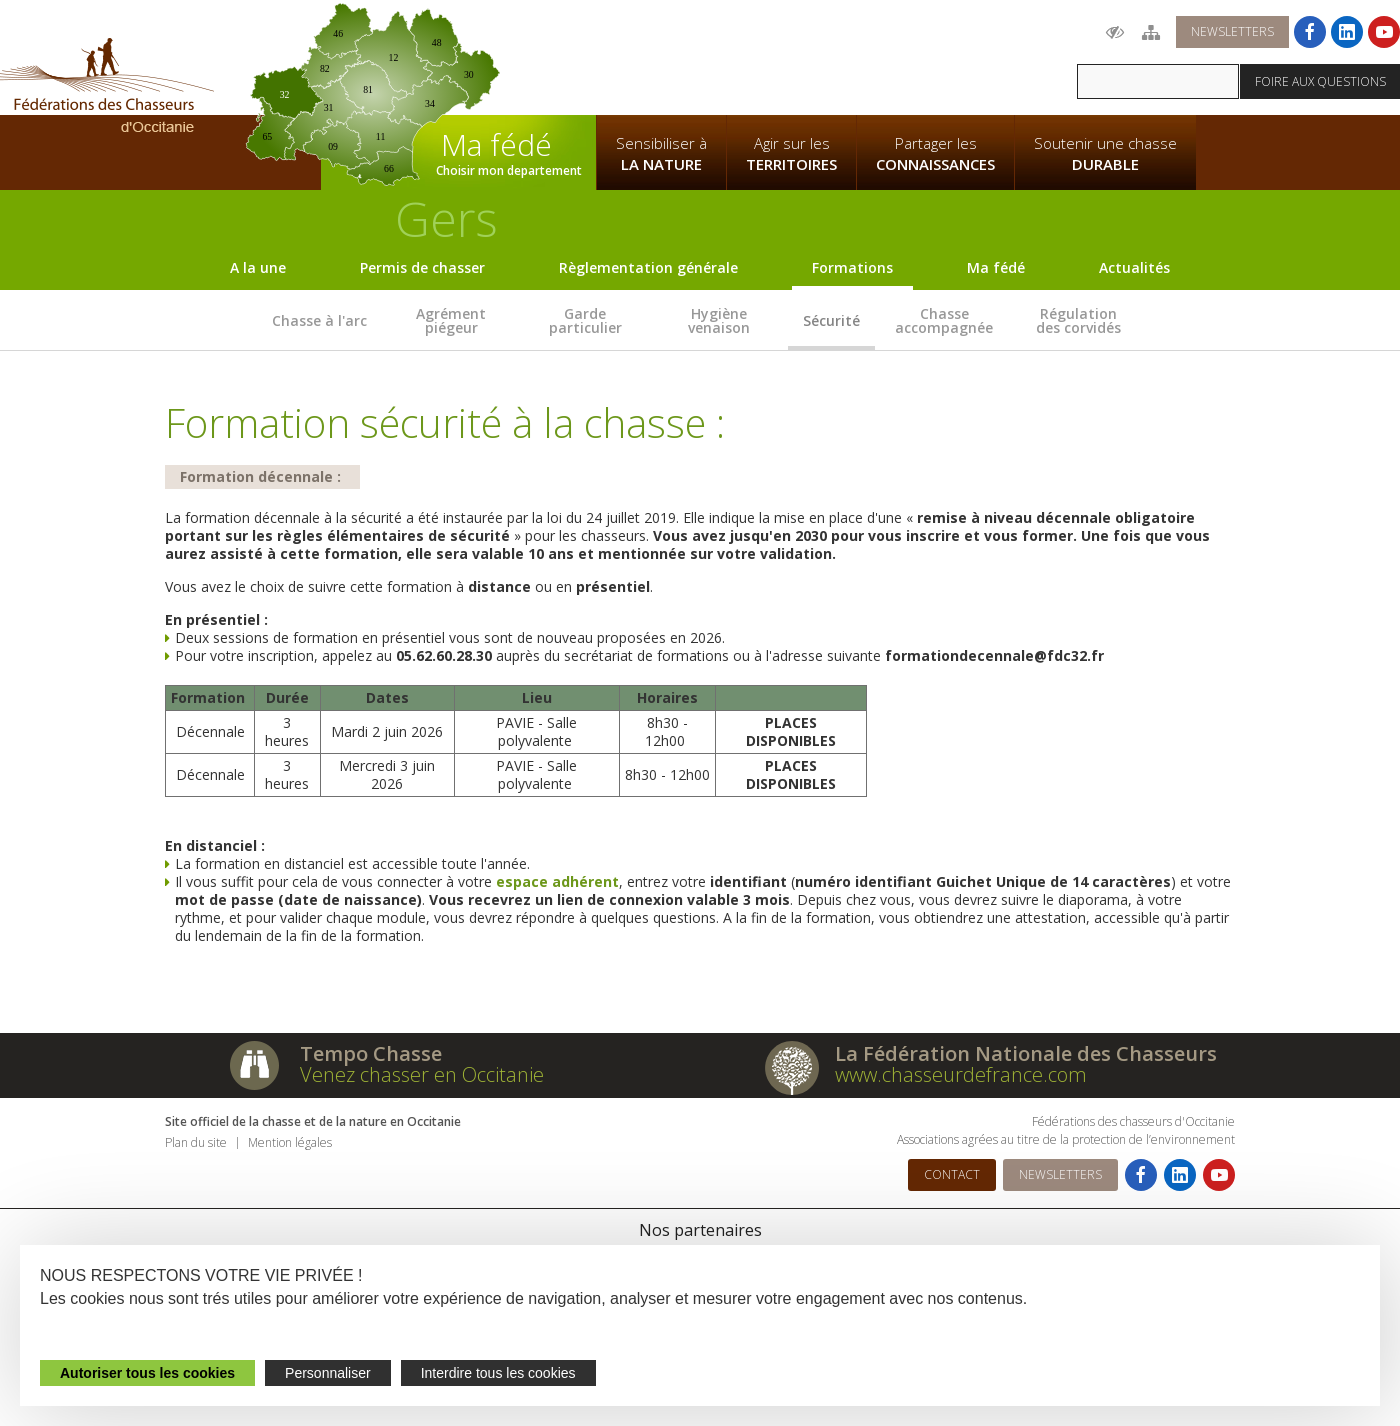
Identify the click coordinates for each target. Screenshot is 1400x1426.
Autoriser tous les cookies (147, 1373)
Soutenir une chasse (1105, 154)
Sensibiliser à (661, 154)
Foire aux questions (1320, 81)
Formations (852, 267)
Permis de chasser (422, 267)
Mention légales (290, 1142)
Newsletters (1232, 31)
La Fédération (661, 56)
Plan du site (196, 1142)
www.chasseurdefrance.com (961, 1074)
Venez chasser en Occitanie (422, 1074)
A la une (258, 267)
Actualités (1134, 267)
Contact (952, 1174)
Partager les (935, 154)
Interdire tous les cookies (498, 1373)
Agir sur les (791, 154)
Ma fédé (996, 267)
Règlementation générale (648, 267)
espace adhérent (557, 881)
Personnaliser (328, 1373)
